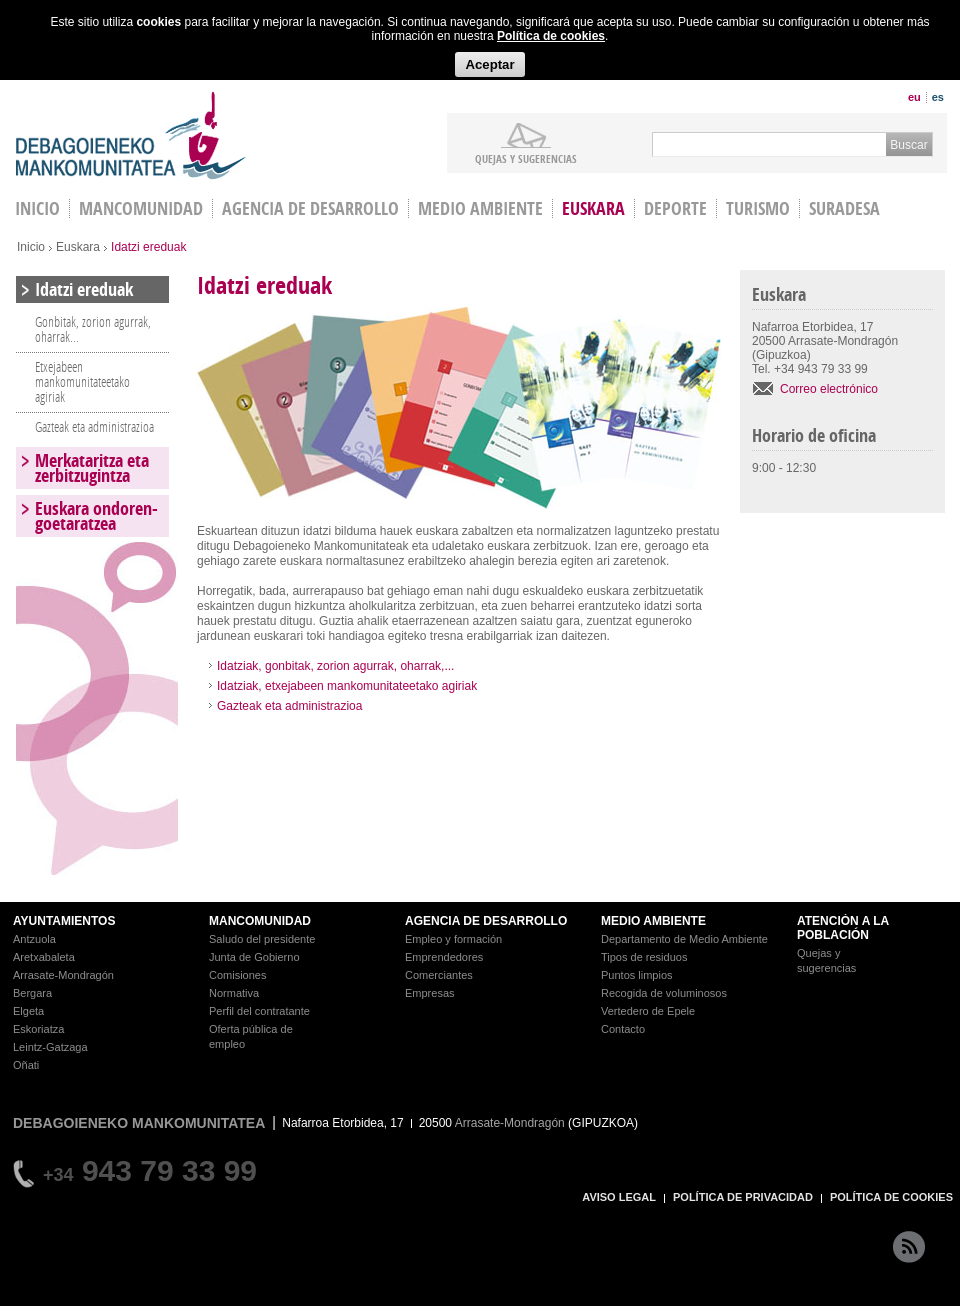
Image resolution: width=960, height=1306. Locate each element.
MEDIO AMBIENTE (653, 921)
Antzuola (34, 939)
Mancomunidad (141, 208)
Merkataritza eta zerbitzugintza (92, 468)
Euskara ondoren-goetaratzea (96, 516)
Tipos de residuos (644, 957)
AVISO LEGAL (619, 1197)
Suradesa (844, 208)
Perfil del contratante (259, 1011)
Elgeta (28, 1011)
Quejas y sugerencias (526, 158)
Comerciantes (439, 975)
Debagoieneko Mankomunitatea (131, 135)
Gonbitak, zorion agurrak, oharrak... (93, 329)
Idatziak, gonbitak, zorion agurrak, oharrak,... (335, 666)
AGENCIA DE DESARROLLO (486, 921)
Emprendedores (444, 957)
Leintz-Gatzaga (50, 1047)
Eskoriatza (38, 1029)
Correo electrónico (829, 389)
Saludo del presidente (262, 939)
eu (914, 97)
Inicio (31, 247)
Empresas (430, 993)
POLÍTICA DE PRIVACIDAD (743, 1197)
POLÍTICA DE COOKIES (891, 1197)
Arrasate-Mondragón (63, 975)
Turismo (758, 208)
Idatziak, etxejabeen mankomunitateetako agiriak (347, 686)
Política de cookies (551, 36)
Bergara (32, 993)
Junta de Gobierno (254, 957)
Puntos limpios (637, 975)
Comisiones (237, 975)
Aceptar (489, 64)
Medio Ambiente (480, 208)
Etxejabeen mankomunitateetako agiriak (82, 381)
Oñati (26, 1065)
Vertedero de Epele (648, 1011)
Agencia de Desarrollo (310, 208)
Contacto (623, 1029)
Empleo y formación (453, 939)
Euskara (593, 208)
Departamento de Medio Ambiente (684, 939)
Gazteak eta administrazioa (289, 706)
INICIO (37, 208)
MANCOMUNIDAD (260, 921)
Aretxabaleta (44, 957)
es (938, 97)
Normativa (234, 993)
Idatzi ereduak (84, 289)
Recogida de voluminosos (664, 993)
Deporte (675, 208)
